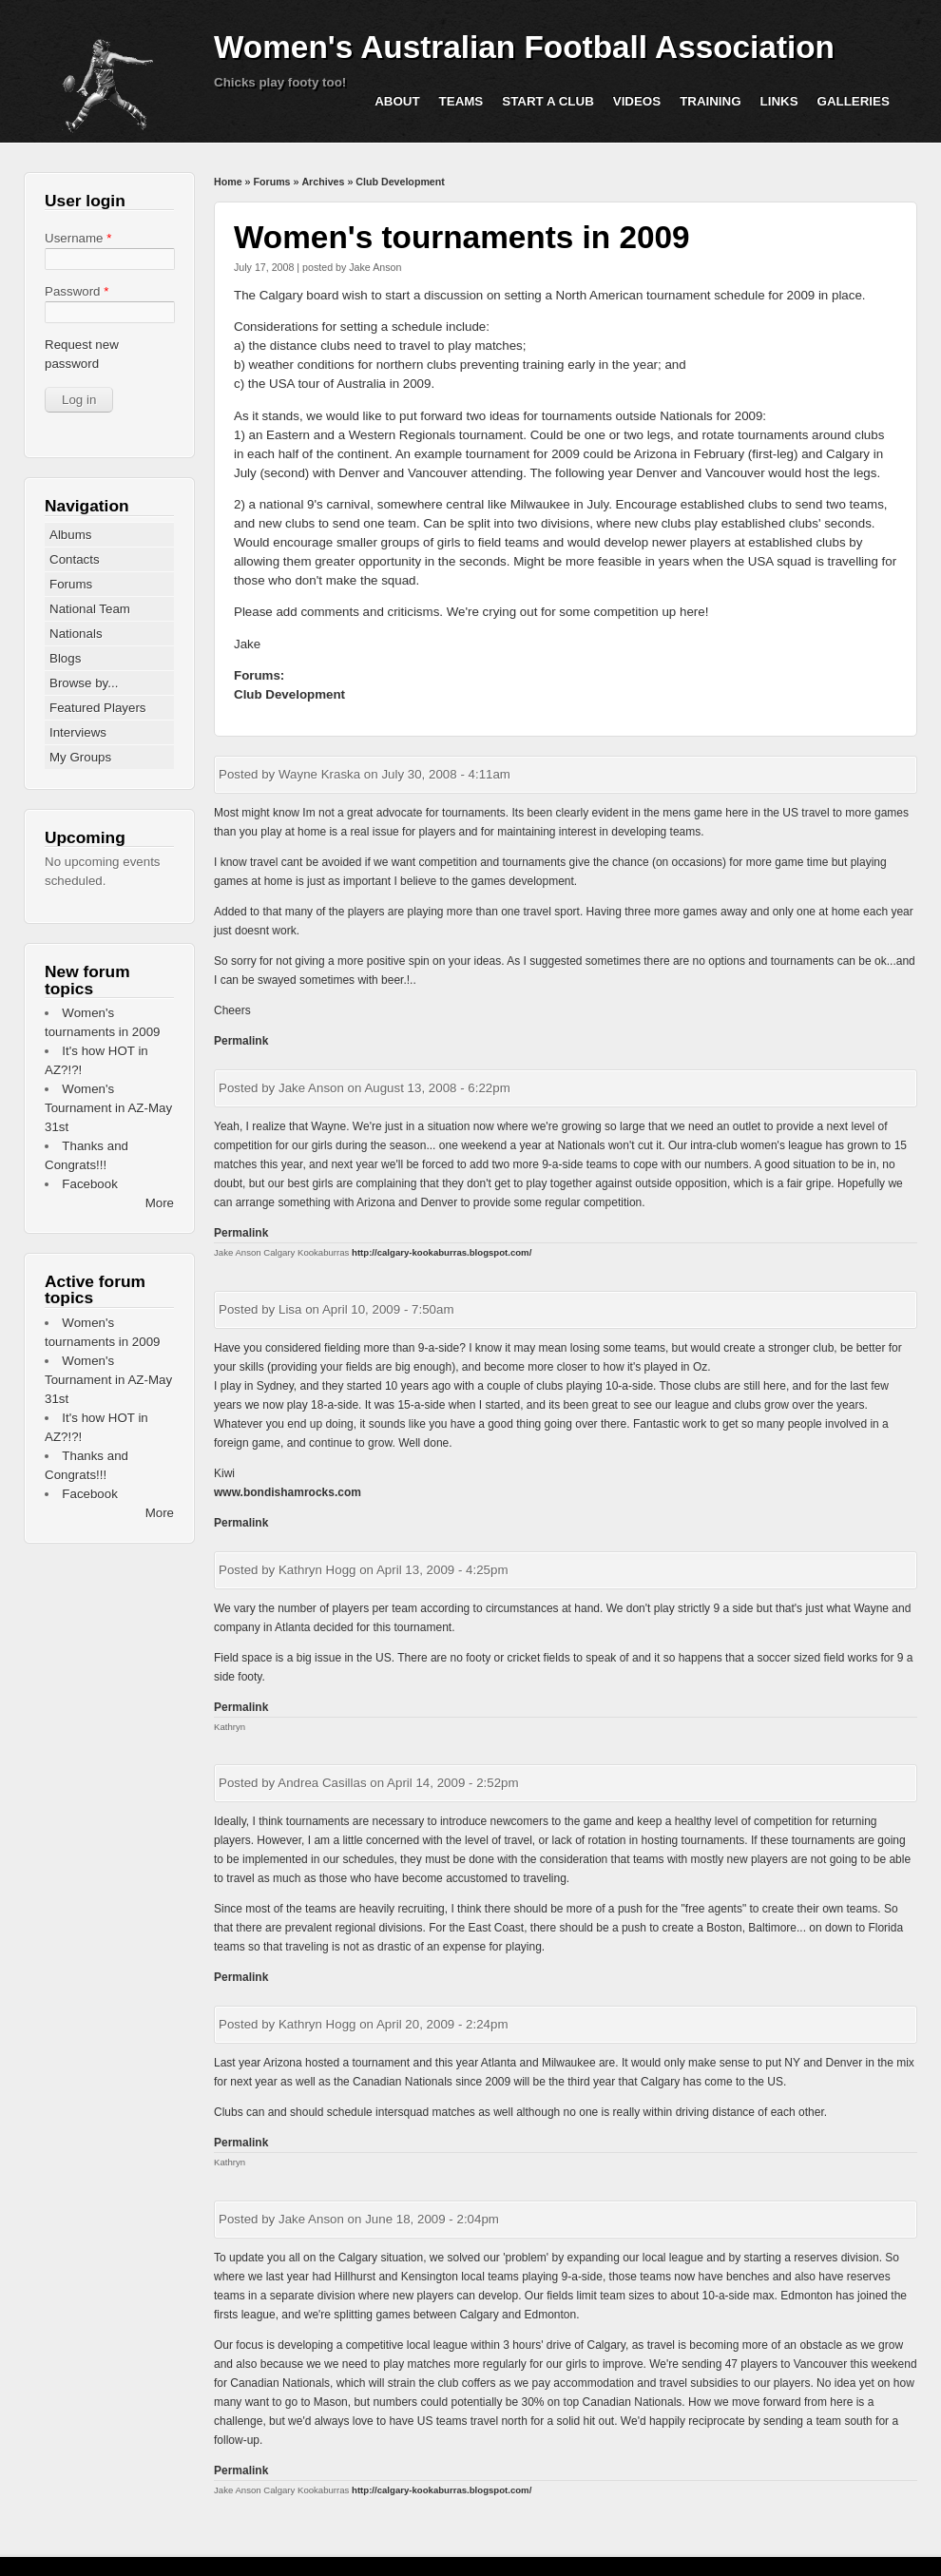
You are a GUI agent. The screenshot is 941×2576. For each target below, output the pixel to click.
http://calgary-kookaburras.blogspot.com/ (441, 1252)
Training (710, 101)
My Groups (80, 757)
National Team (89, 609)
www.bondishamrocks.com (287, 1492)
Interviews (77, 732)
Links (779, 101)
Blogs (65, 658)
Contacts (74, 559)
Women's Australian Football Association (524, 47)
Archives (322, 181)
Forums (271, 181)
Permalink (241, 1041)
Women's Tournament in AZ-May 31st (108, 1108)
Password (76, 291)
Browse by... (83, 683)
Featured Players (97, 708)
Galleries (853, 101)
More (159, 1203)
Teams (461, 101)
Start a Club (548, 101)
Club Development (400, 181)
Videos (637, 101)
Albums (70, 535)
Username (78, 238)
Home (228, 181)
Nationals (76, 633)
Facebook (90, 1184)
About (396, 101)
